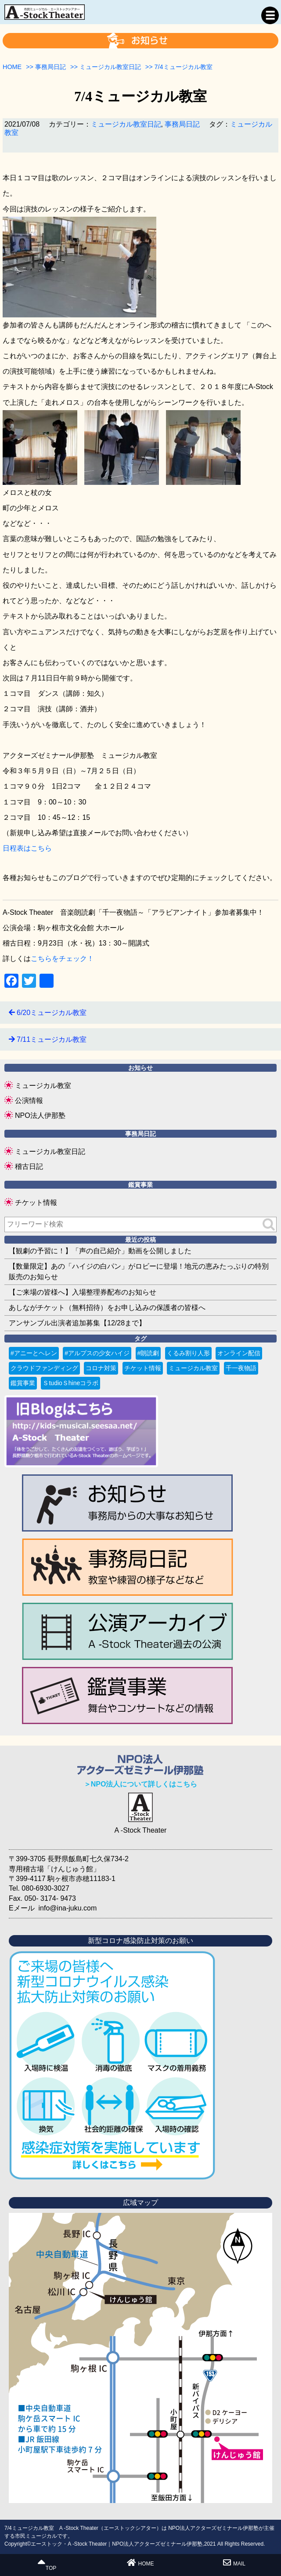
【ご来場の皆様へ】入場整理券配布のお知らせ (82, 1292)
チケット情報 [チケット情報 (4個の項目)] (142, 1368)
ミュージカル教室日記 (126, 124)
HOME (140, 2562)
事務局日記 (182, 124)
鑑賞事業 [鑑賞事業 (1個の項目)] (23, 1382)
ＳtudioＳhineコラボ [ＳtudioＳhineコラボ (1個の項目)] (70, 1382)
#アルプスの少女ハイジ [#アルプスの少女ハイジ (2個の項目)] (97, 1353)
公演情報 (29, 1100)
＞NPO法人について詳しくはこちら (141, 1784)
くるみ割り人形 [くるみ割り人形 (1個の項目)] (188, 1353)
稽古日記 (29, 1166)
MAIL (234, 2562)
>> (46, 66)
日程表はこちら (27, 848)
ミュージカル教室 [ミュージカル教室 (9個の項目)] (193, 1368)
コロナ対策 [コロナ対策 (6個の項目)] (101, 1368)
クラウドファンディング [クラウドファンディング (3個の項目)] (44, 1368)
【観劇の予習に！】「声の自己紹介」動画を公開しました (100, 1251)
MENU (270, 15)
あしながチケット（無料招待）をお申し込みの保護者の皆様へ (107, 1307)
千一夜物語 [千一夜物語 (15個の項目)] (241, 1368)
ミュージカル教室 (43, 1085)
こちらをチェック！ (62, 958)
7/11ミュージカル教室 (51, 1039)
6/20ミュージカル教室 (51, 1012)
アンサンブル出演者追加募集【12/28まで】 (77, 1323)
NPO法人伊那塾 (40, 1115)
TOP (46, 2565)
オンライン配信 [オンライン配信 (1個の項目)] (238, 1353)
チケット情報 (36, 1202)
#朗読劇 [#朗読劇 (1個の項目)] (148, 1353)
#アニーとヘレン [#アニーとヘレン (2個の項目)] (34, 1353)
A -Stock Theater (141, 1830)
